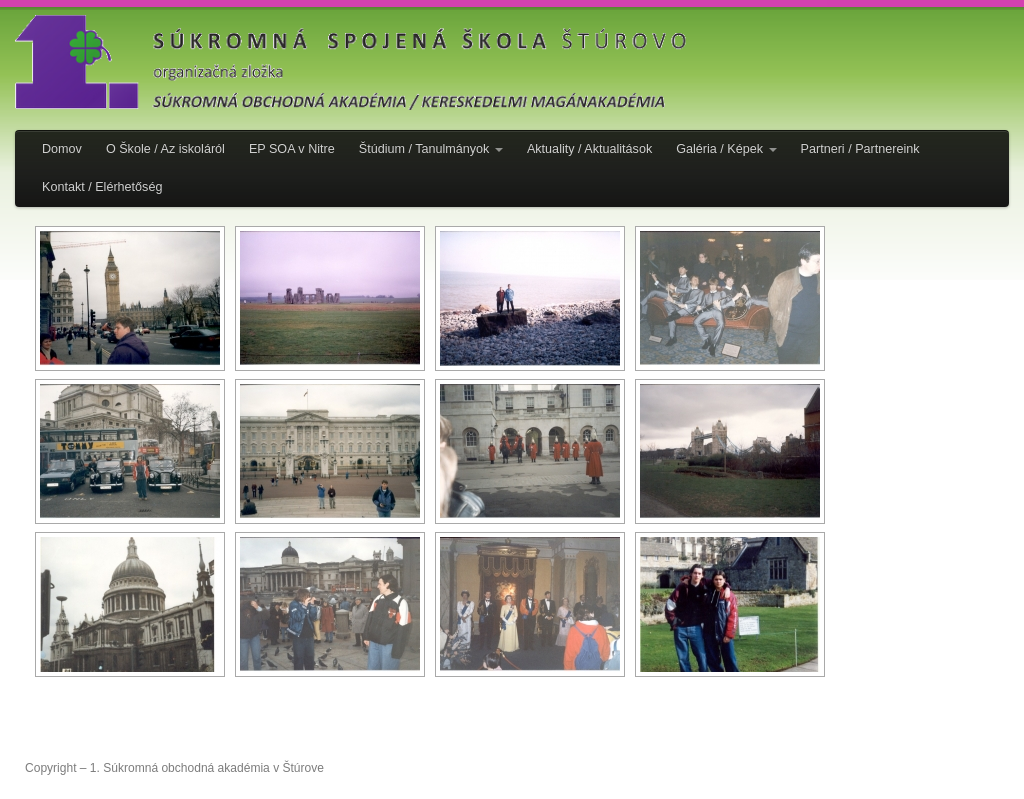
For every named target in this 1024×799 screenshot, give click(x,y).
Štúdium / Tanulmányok (431, 149)
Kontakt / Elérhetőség (102, 187)
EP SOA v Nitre (292, 149)
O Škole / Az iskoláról (165, 149)
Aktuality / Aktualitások (589, 149)
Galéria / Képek (726, 149)
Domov (62, 149)
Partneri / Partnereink (860, 149)
